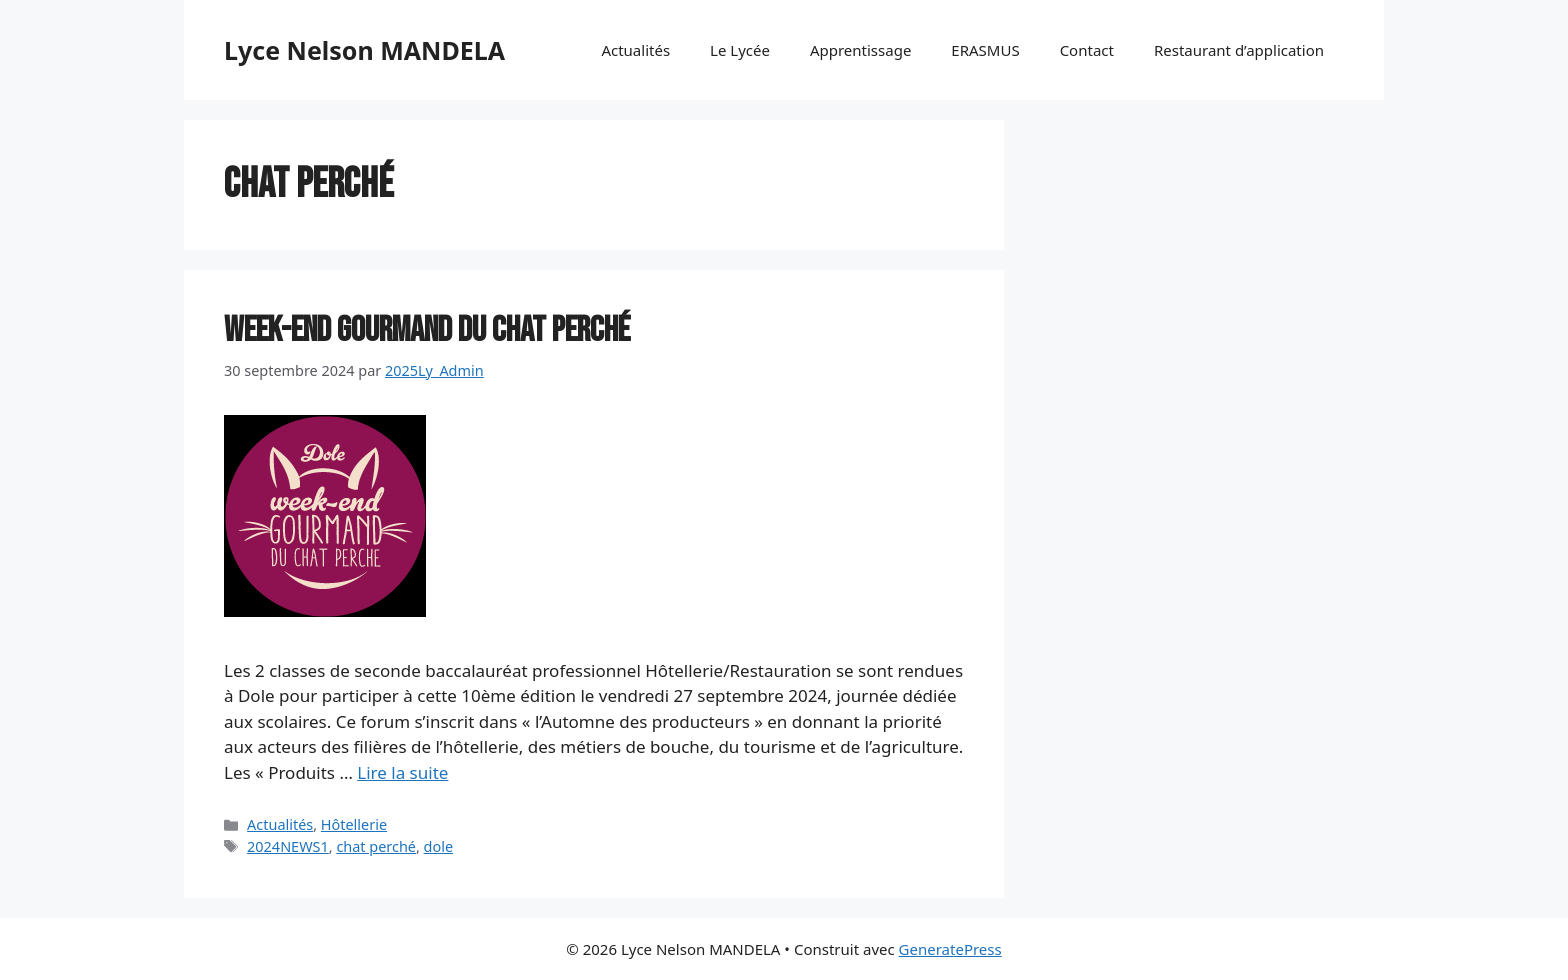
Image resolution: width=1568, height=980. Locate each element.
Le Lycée (740, 50)
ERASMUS (985, 50)
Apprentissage (860, 50)
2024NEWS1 (288, 846)
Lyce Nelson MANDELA (364, 50)
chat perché (376, 846)
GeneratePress (950, 949)
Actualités (635, 50)
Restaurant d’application (1239, 50)
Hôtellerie (354, 824)
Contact (1087, 50)
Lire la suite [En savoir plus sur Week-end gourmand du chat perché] (402, 772)
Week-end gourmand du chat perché (427, 330)
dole (438, 846)
